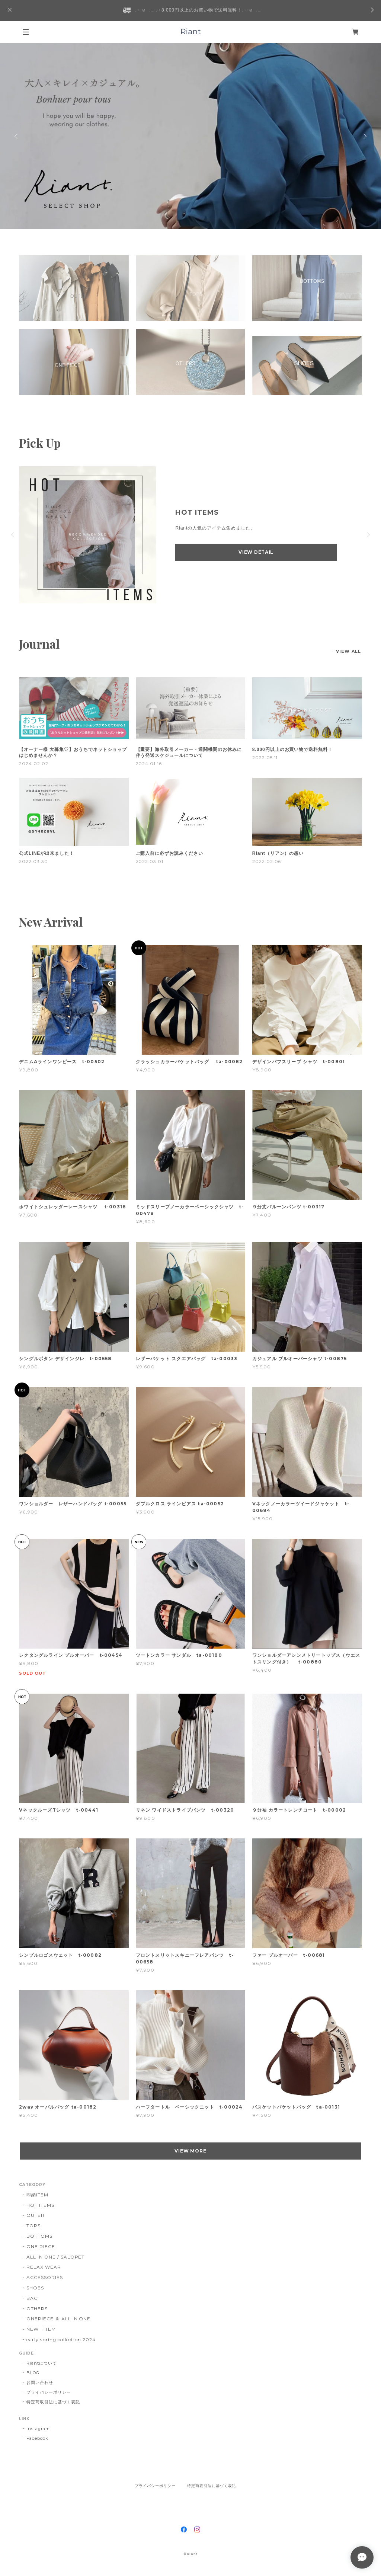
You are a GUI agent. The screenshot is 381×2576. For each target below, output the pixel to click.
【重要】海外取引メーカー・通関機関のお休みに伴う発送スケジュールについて (189, 752)
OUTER (35, 2215)
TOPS (33, 2225)
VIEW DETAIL (255, 552)
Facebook (37, 2438)
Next (364, 136)
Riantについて (41, 2363)
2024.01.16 (149, 763)
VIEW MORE (191, 2151)
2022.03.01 (150, 861)
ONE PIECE (40, 2246)
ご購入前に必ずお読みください (169, 853)
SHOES (35, 2288)
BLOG (32, 2372)
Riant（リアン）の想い (278, 853)
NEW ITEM (41, 2329)
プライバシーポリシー (48, 2392)
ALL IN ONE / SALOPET (55, 2257)
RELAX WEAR (43, 2267)
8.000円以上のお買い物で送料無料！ (292, 749)
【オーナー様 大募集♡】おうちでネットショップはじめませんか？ (73, 752)
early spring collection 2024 (61, 2339)
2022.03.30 (33, 861)
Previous (16, 136)
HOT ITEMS (40, 2205)
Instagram (38, 2428)
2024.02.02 (33, 763)
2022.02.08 (267, 861)
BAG (32, 2298)
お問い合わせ (39, 2382)
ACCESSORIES (44, 2277)
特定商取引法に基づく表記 (53, 2401)
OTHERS (37, 2308)
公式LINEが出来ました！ (46, 853)
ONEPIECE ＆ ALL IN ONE (58, 2318)
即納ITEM (37, 2195)
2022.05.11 (265, 757)
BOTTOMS (39, 2236)
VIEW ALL (348, 651)
